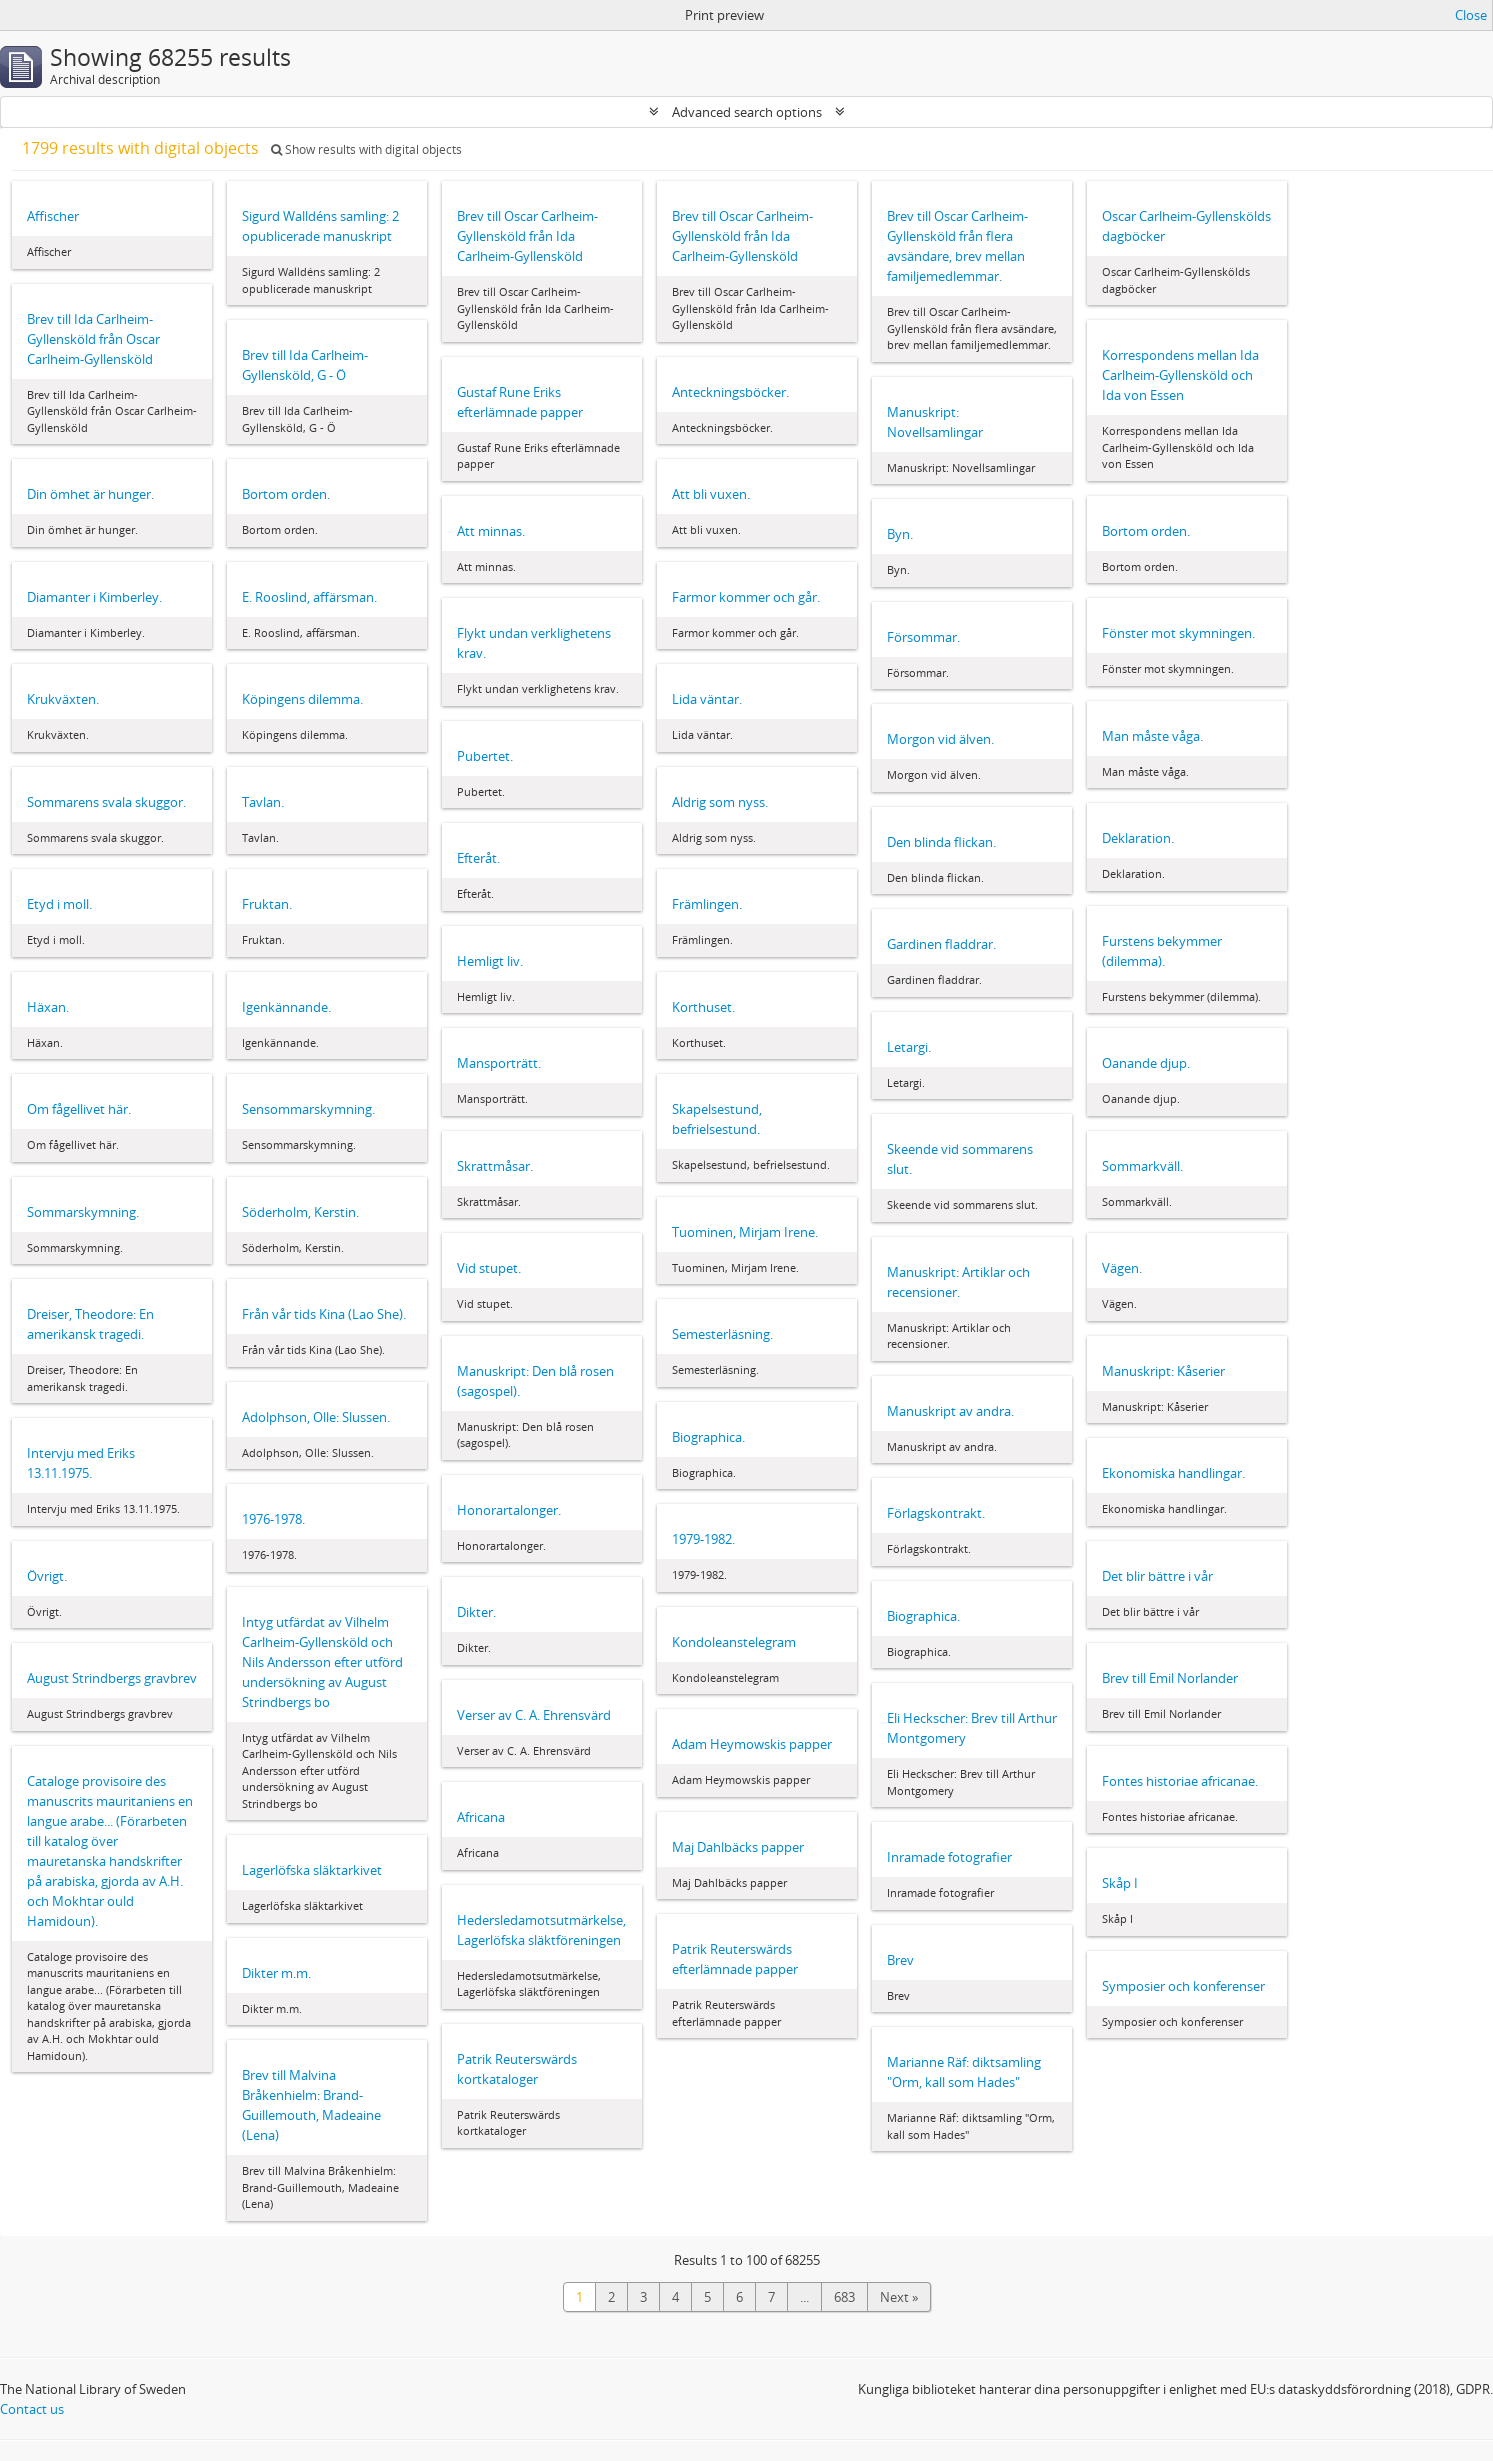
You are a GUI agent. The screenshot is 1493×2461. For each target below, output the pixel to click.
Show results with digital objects (366, 149)
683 (844, 2297)
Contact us (32, 2409)
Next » (899, 2297)
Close (1471, 15)
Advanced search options (747, 112)
